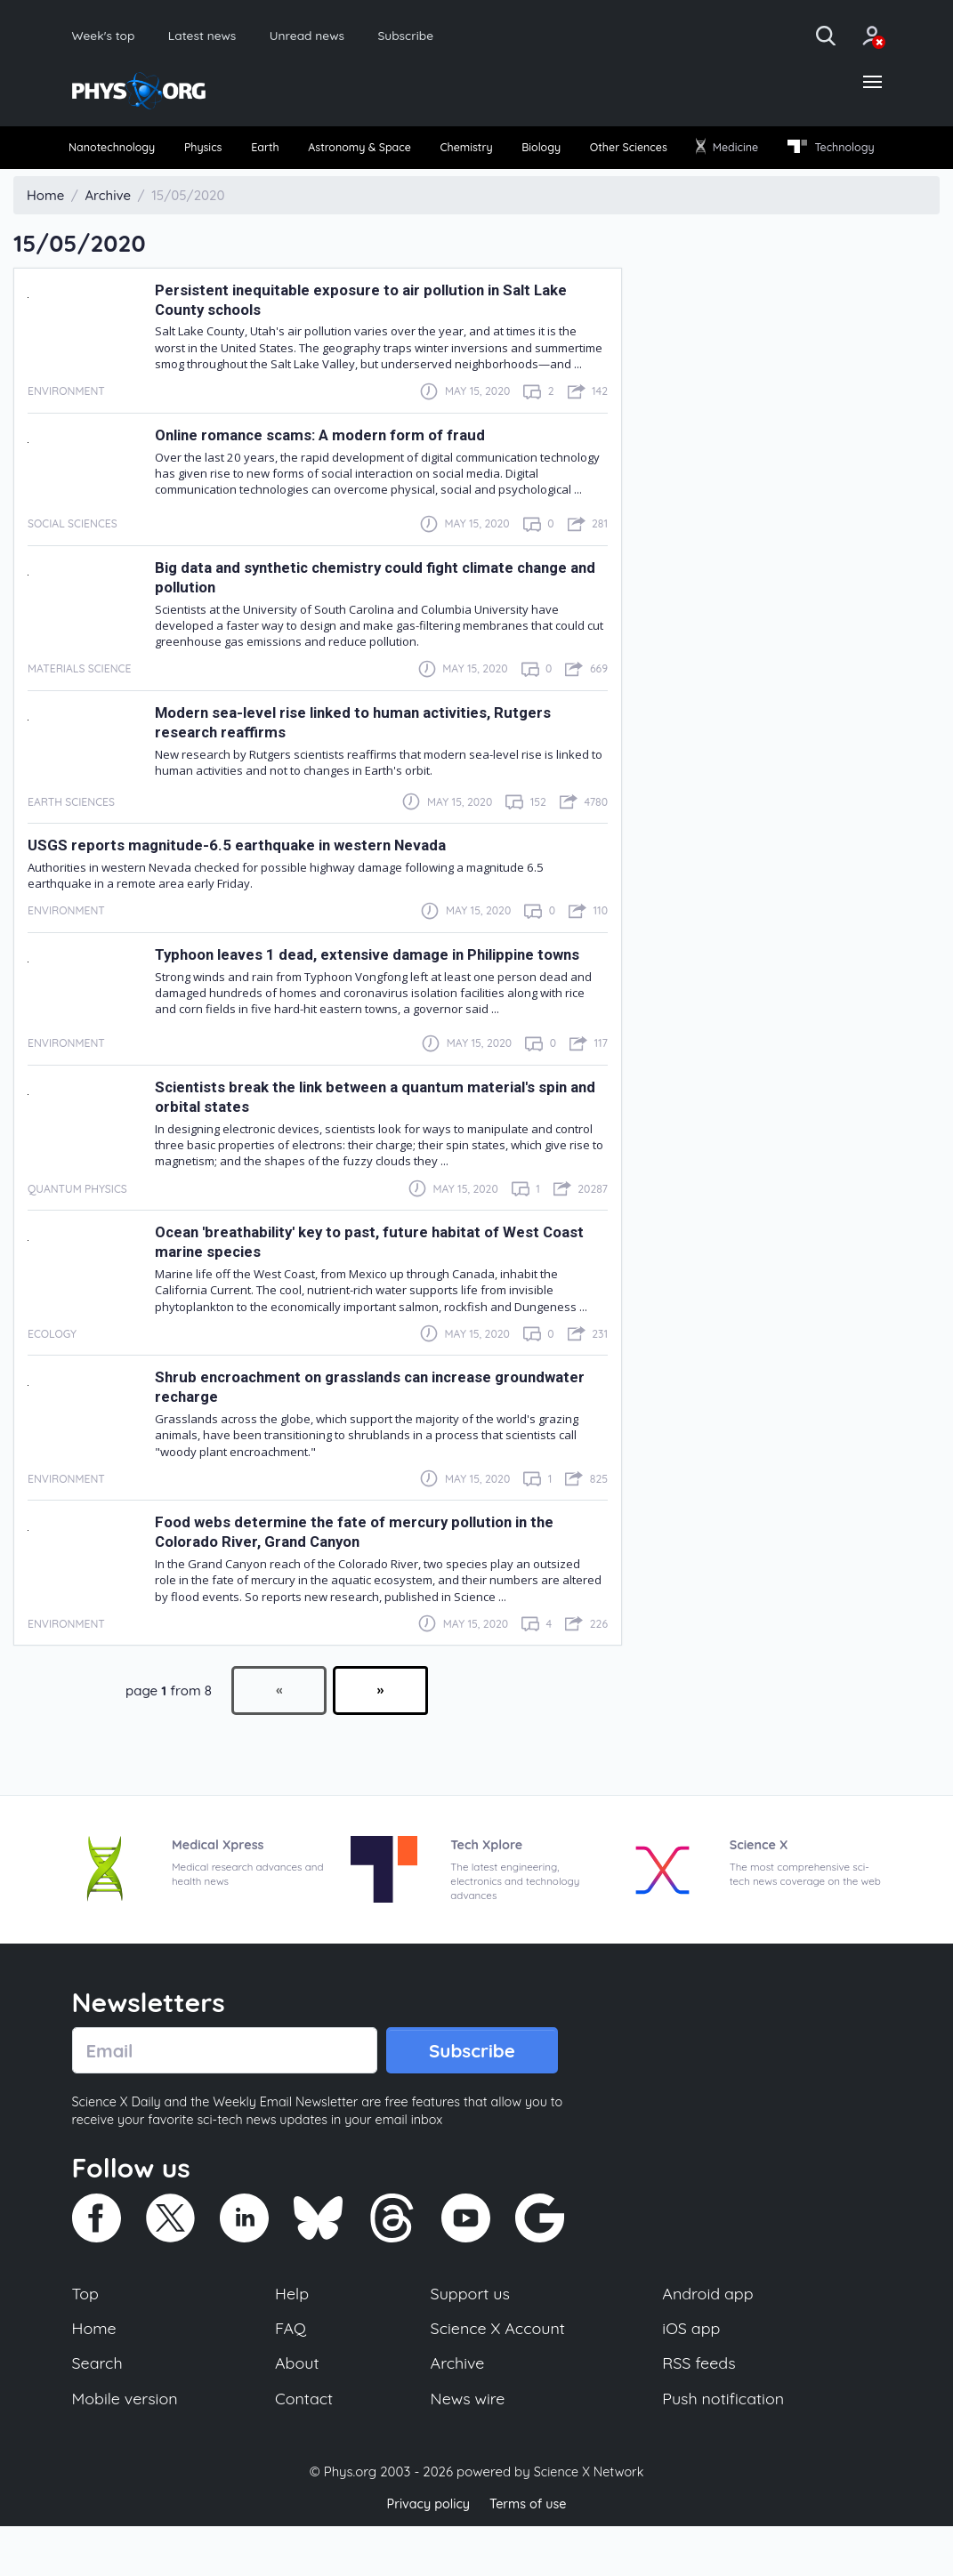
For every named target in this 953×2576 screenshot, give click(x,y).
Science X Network (588, 2521)
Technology (120, 184)
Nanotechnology (122, 152)
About (298, 2409)
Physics (228, 152)
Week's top (108, 35)
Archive (456, 2409)
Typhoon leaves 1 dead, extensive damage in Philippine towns (376, 993)
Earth (300, 152)
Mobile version (127, 2447)
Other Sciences (723, 152)
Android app (708, 2336)
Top (86, 2336)
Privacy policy (426, 2553)
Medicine (837, 151)
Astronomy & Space (410, 152)
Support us (469, 2336)
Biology (621, 152)
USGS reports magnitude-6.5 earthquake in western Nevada (241, 883)
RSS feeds (699, 2409)
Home (95, 2373)
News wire (467, 2447)
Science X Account (498, 2373)
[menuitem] (121, 152)
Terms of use (530, 2553)
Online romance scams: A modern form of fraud (326, 473)
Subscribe (443, 35)
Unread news (334, 35)
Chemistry (534, 152)
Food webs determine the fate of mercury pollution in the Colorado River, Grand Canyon (362, 1570)
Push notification (724, 2447)
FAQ (291, 2373)
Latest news (217, 35)
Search (98, 2409)
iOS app (691, 2373)
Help (293, 2336)
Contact (305, 2447)
